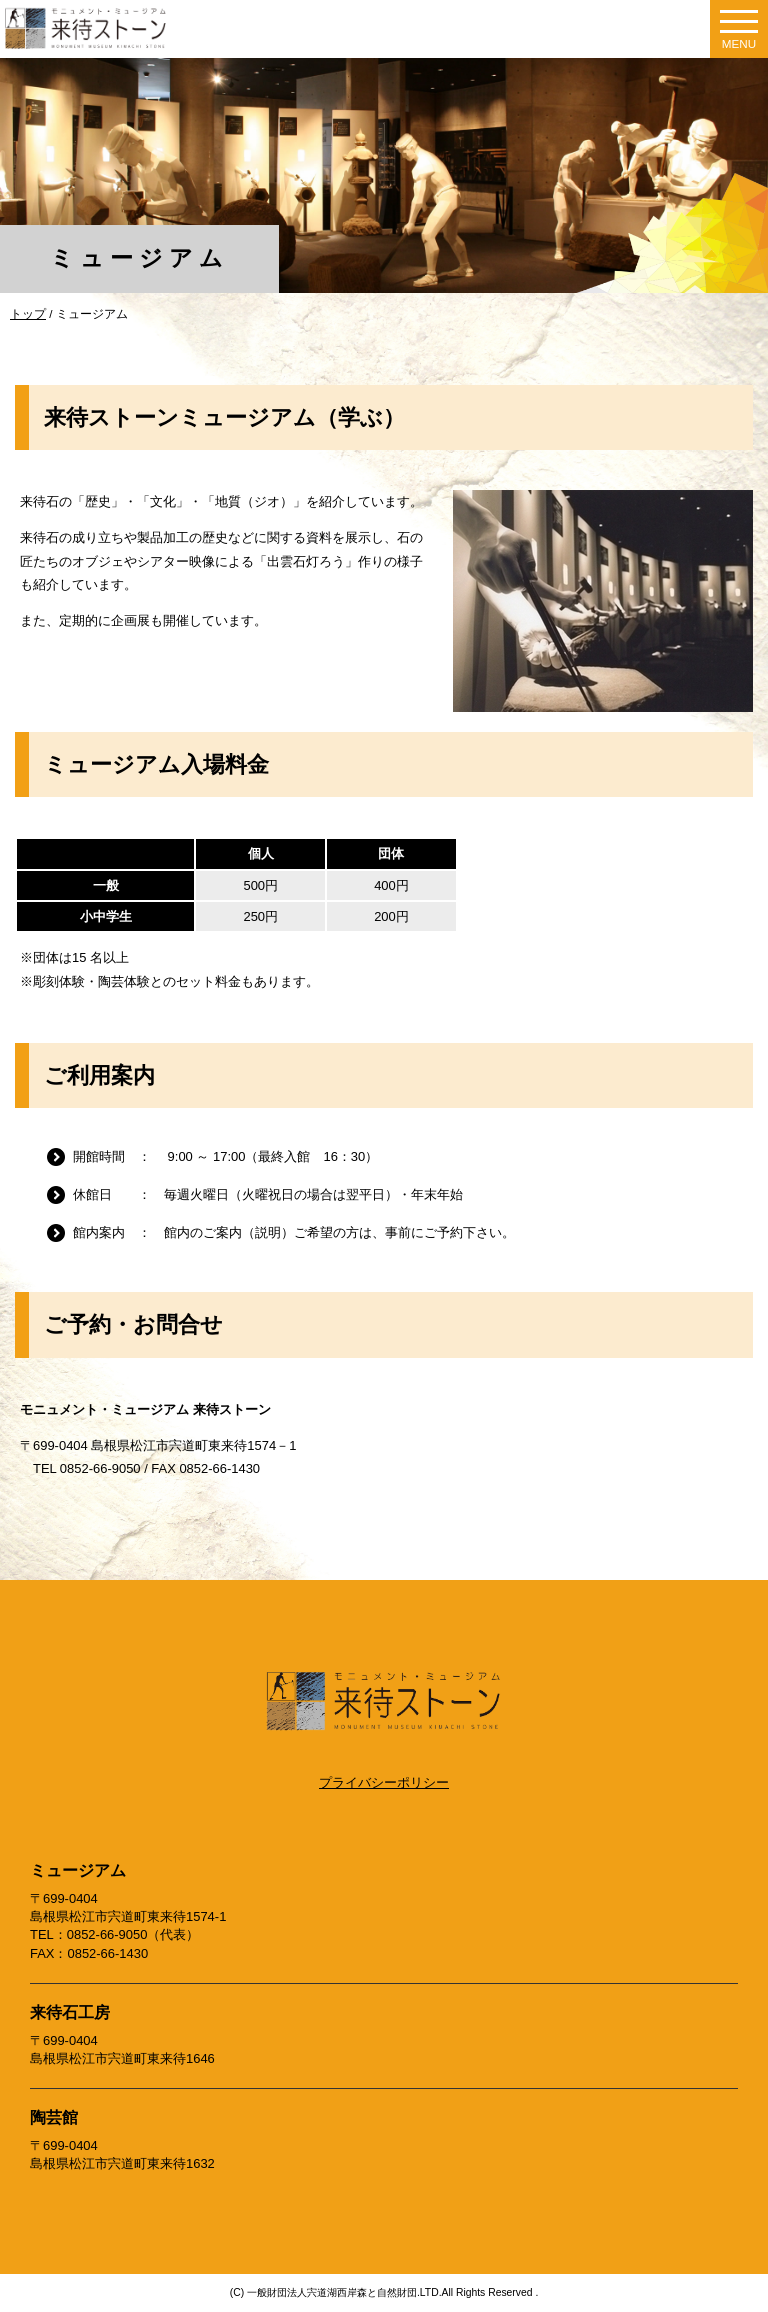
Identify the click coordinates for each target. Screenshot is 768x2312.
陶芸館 (54, 2117)
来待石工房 (70, 2012)
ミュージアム (78, 1870)
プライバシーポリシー (384, 1782)
